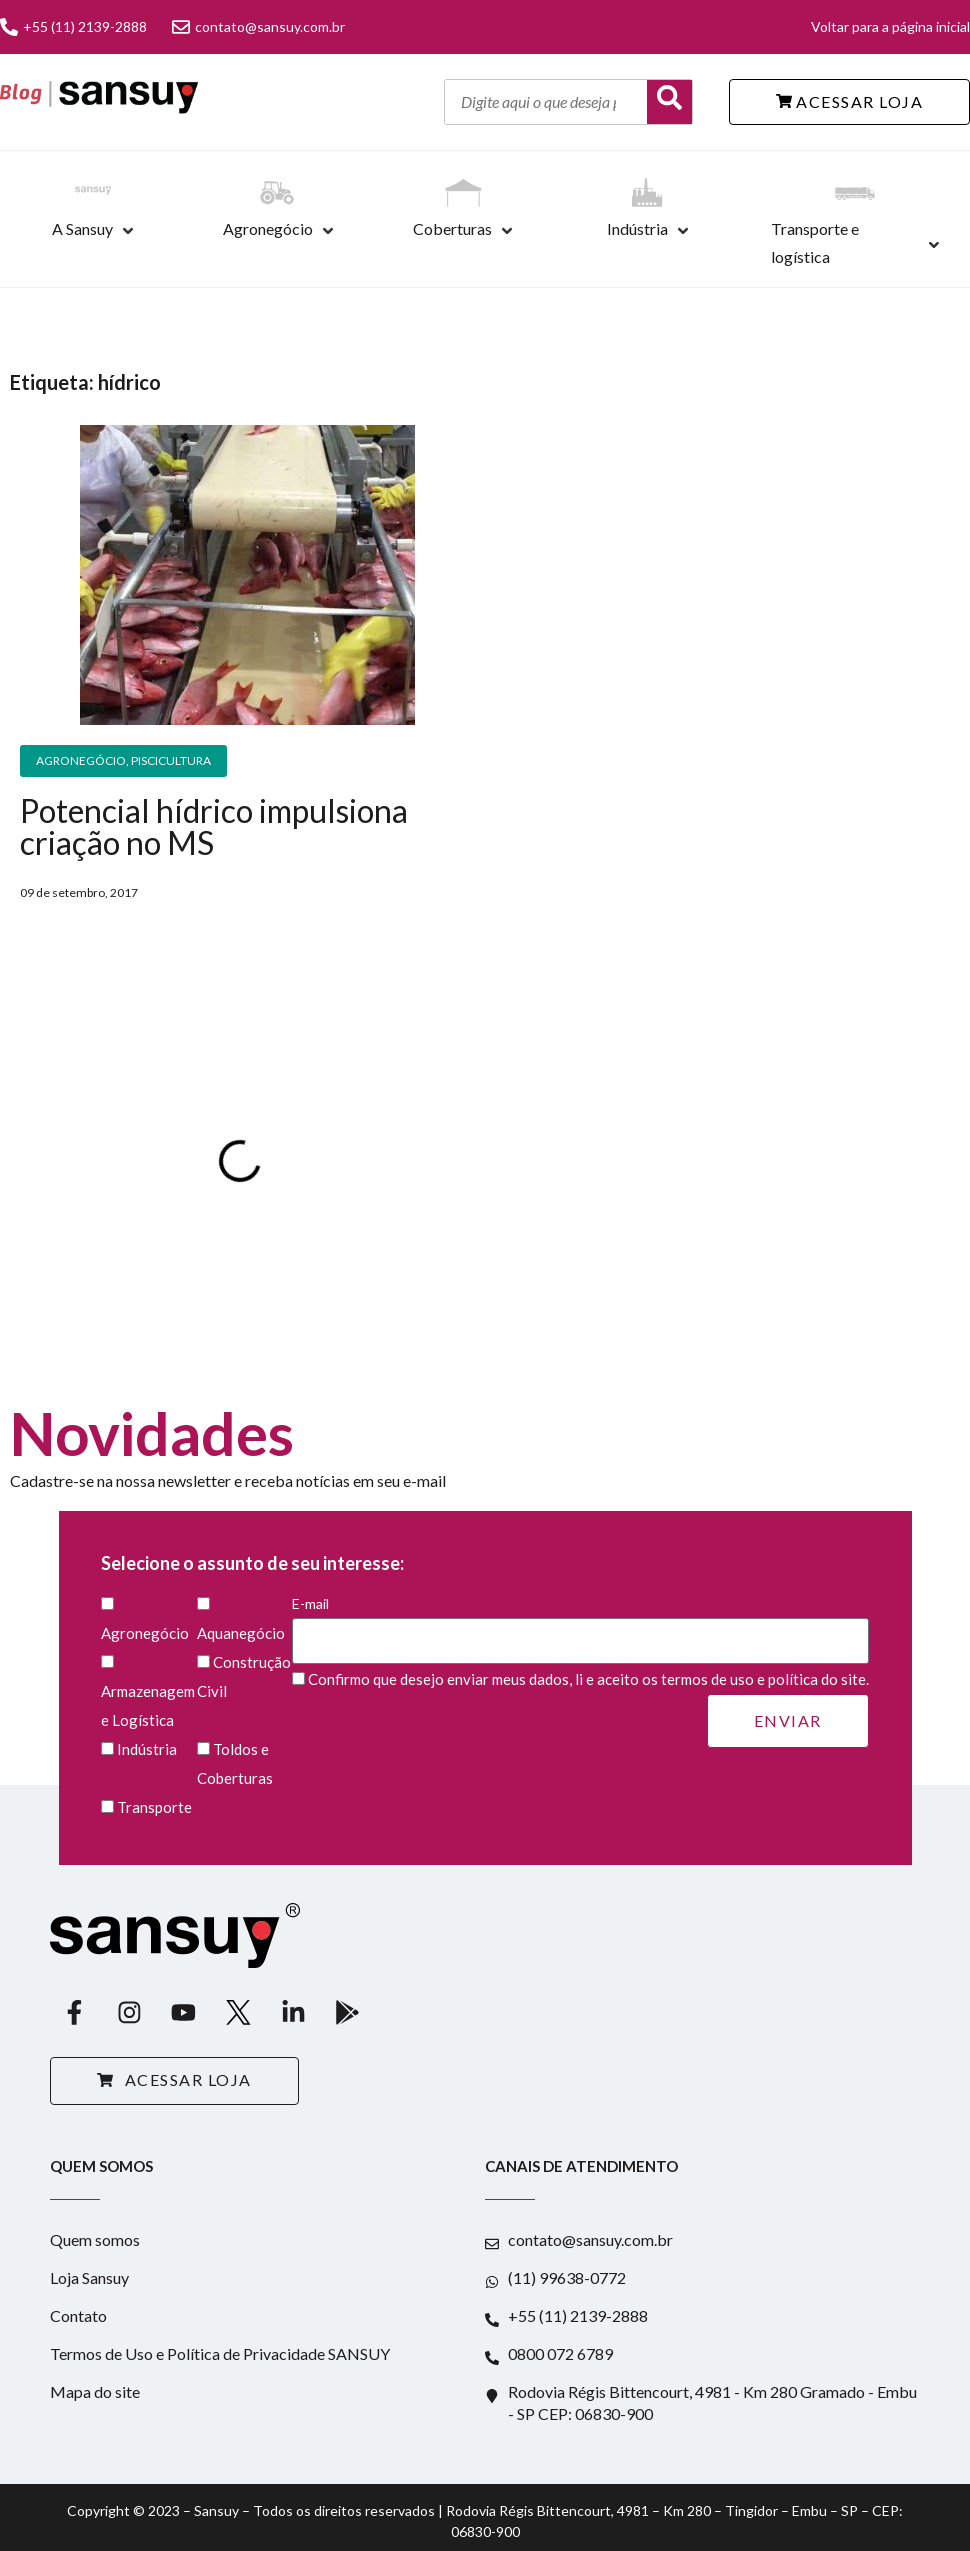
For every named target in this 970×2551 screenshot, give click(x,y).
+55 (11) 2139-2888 (73, 27)
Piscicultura (171, 760)
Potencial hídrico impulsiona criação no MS (214, 826)
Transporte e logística (815, 242)
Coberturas (452, 228)
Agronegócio (268, 228)
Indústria (637, 228)
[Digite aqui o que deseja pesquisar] (546, 102)
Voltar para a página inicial (890, 26)
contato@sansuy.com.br (258, 27)
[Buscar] (669, 102)
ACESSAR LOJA (850, 101)
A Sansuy (82, 228)
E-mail (580, 1622)
